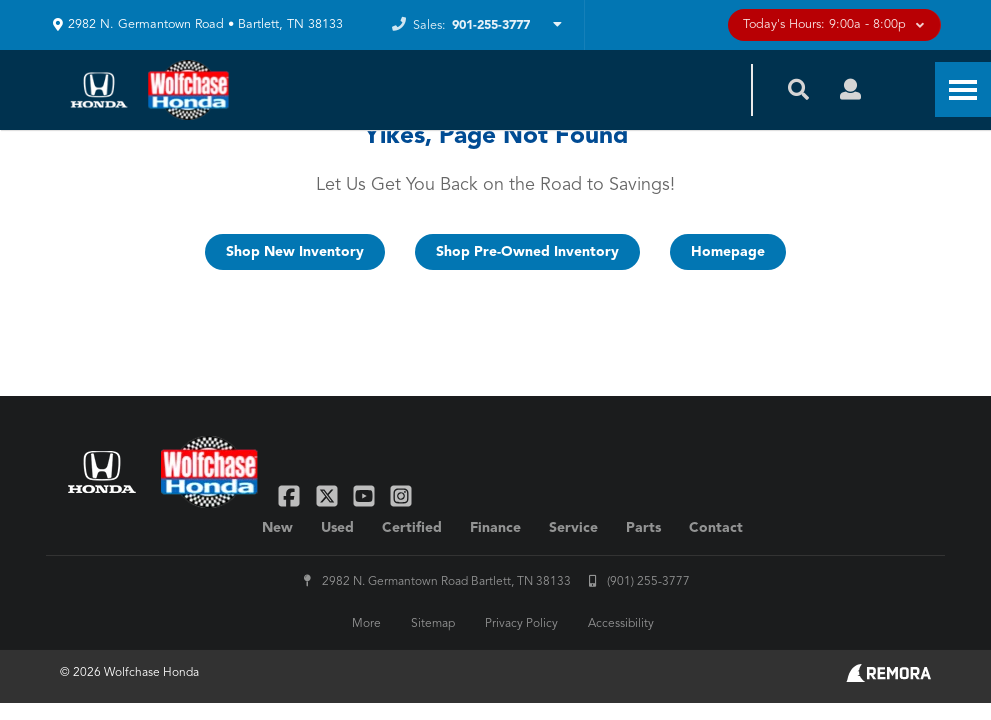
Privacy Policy (521, 624)
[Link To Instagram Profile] (401, 495)
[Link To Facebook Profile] (291, 495)
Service (573, 528)
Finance (495, 528)
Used (337, 528)
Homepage (728, 252)
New (277, 528)
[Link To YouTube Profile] (366, 495)
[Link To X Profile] (328, 495)
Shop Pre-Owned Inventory (527, 252)
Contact (716, 528)
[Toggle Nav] (963, 89)
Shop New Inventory (295, 252)
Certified (412, 528)
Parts (643, 528)
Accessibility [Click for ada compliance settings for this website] (621, 624)
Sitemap (433, 624)
